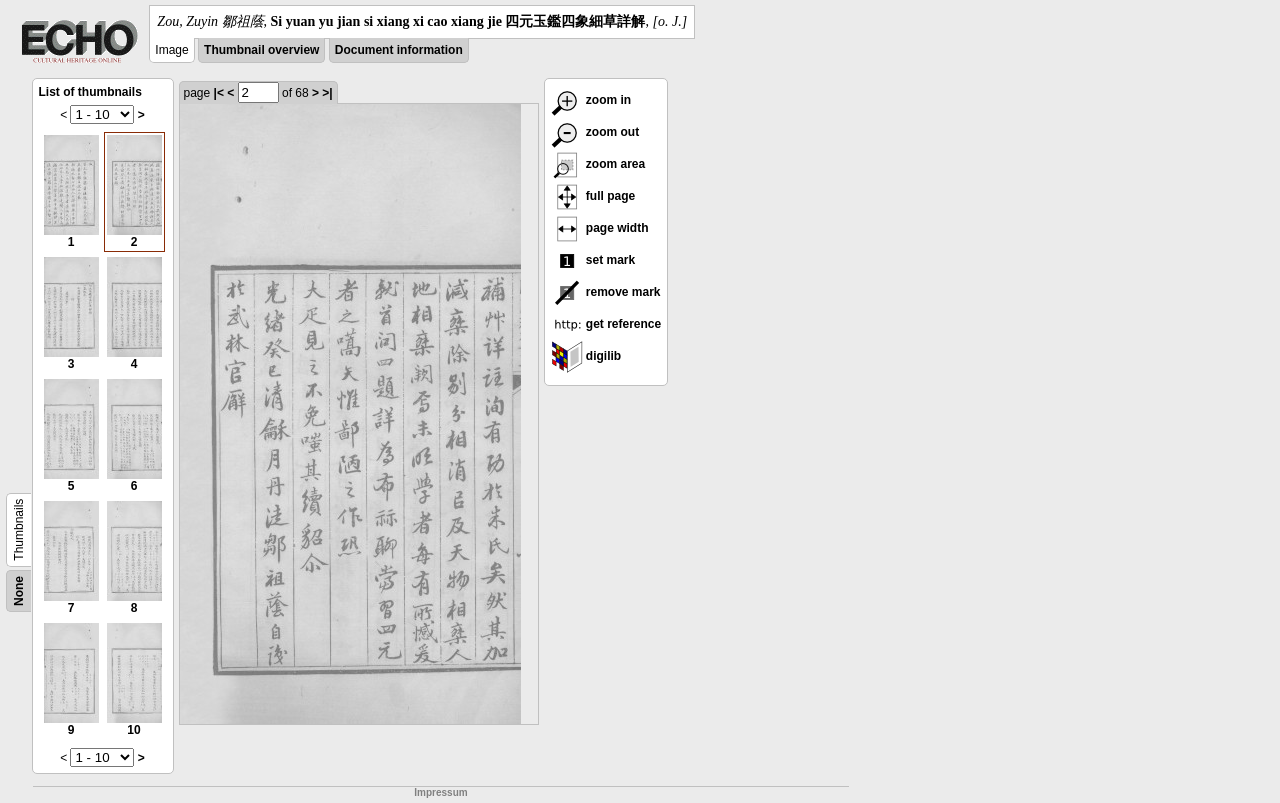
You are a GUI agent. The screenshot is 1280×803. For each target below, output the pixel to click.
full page (593, 196)
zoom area (598, 164)
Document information (399, 50)
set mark (593, 260)
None (19, 591)
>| (327, 93)
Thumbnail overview (261, 50)
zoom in (591, 100)
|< (219, 93)
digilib (586, 356)
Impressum (440, 792)
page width (600, 228)
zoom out (595, 132)
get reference (606, 324)
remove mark (606, 292)
